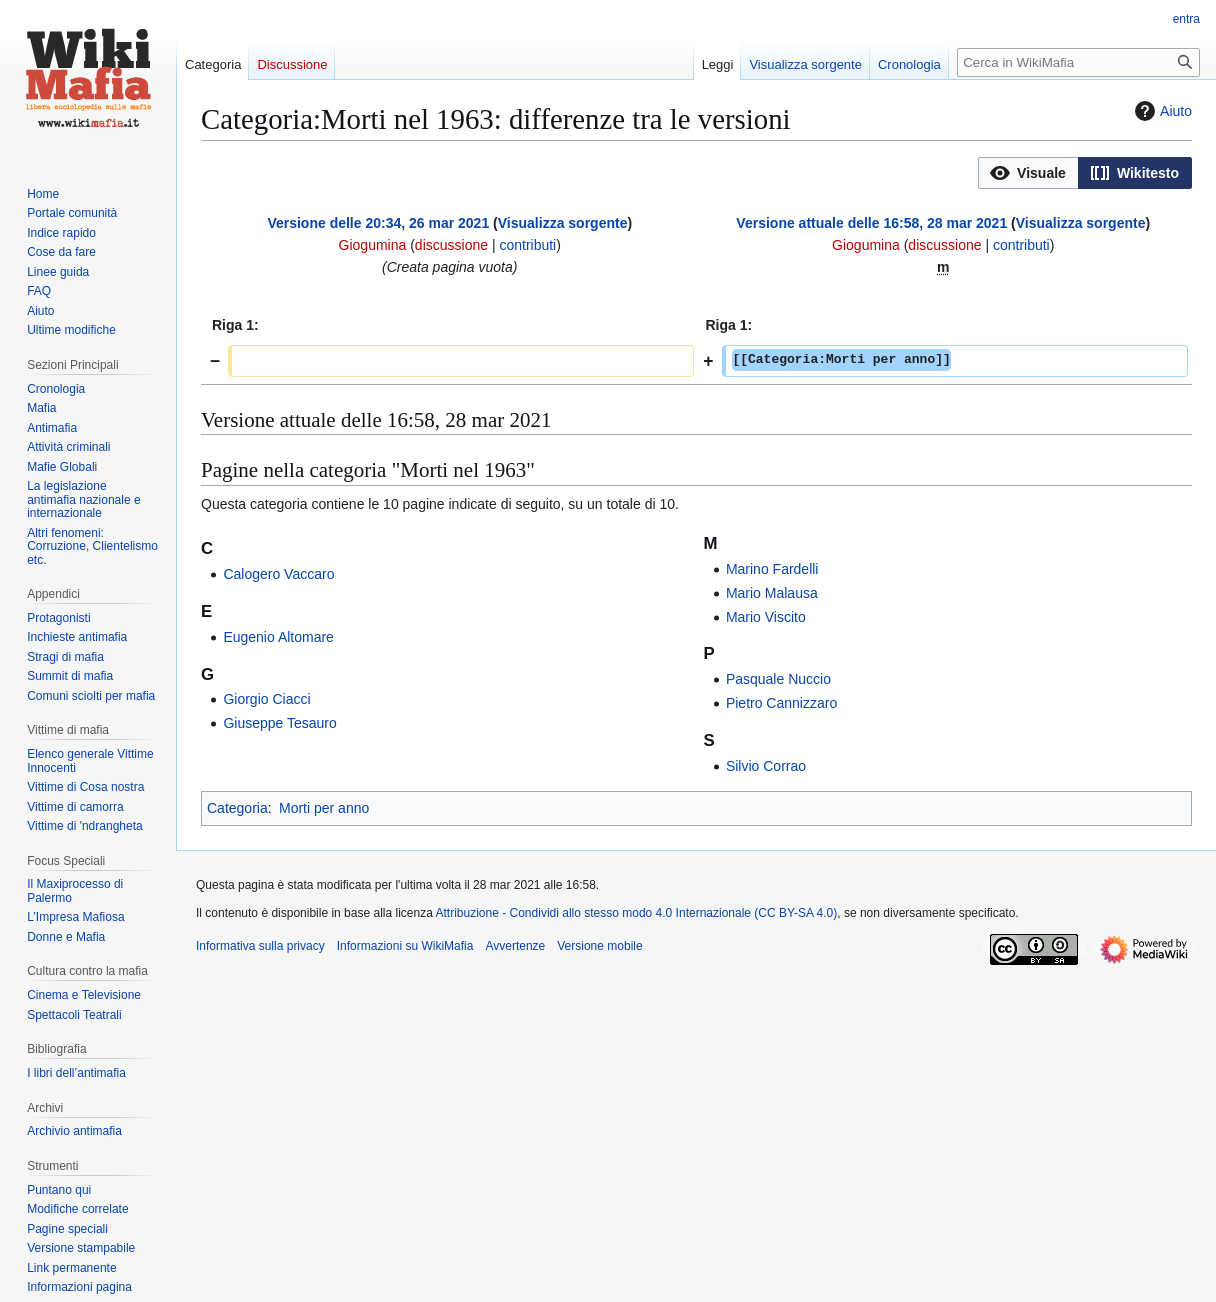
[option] (1028, 172)
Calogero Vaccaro (278, 574)
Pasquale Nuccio (778, 679)
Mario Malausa (772, 593)
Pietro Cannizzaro (781, 703)
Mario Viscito (766, 617)
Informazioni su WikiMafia (405, 946)
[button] (1028, 173)
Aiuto (1161, 111)
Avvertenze (515, 946)
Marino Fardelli (772, 569)
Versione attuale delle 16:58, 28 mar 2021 (871, 223)
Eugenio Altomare (278, 637)
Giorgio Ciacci (266, 699)
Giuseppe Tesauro (279, 723)
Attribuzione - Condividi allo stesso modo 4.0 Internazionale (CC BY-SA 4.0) (637, 913)
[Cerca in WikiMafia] (1078, 62)
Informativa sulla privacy (260, 946)
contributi (527, 245)
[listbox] (1085, 173)
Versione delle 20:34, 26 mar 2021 (378, 223)
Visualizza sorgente (563, 223)
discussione (451, 245)
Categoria (237, 808)
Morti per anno (324, 808)
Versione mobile (599, 946)
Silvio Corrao (766, 766)
